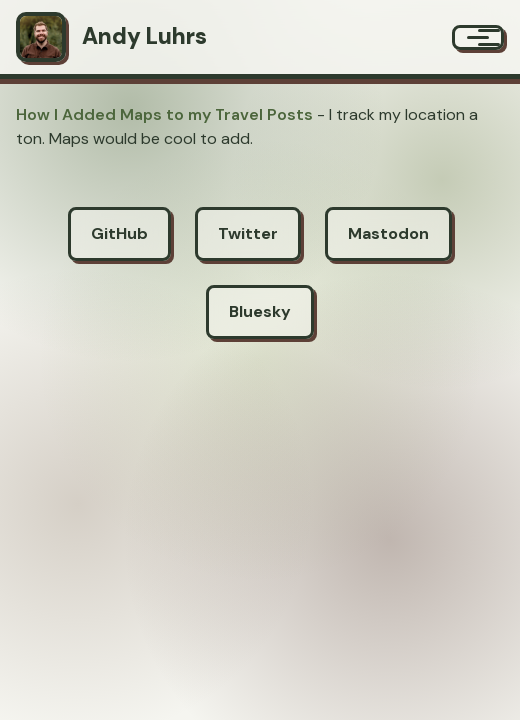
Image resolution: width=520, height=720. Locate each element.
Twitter (248, 233)
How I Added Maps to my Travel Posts (164, 114)
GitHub (119, 233)
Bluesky (260, 311)
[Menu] (478, 37)
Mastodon (388, 233)
